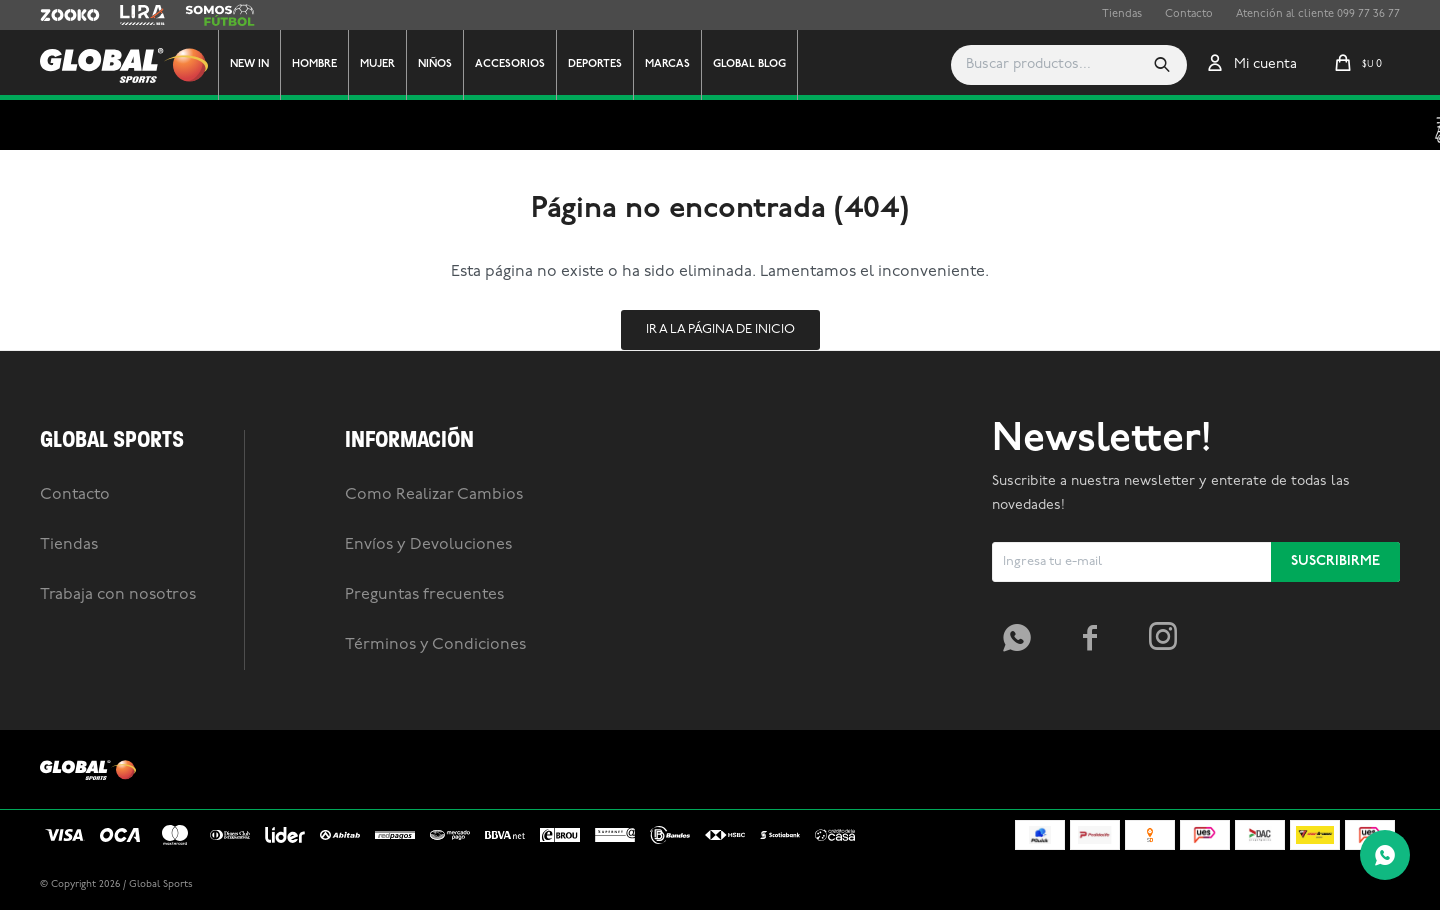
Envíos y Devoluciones (428, 545)
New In (249, 64)
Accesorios (510, 64)
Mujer (377, 64)
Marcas (667, 64)
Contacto (1189, 14)
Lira (130, 15)
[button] (1162, 65)
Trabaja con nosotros (118, 595)
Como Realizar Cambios (434, 495)
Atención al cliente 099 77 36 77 (1318, 14)
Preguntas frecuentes (424, 595)
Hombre (314, 64)
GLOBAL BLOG (749, 64)
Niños (435, 64)
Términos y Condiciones (435, 645)
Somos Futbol (220, 15)
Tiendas (1122, 14)
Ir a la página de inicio (720, 329)
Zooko (57, 15)
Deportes (595, 64)
